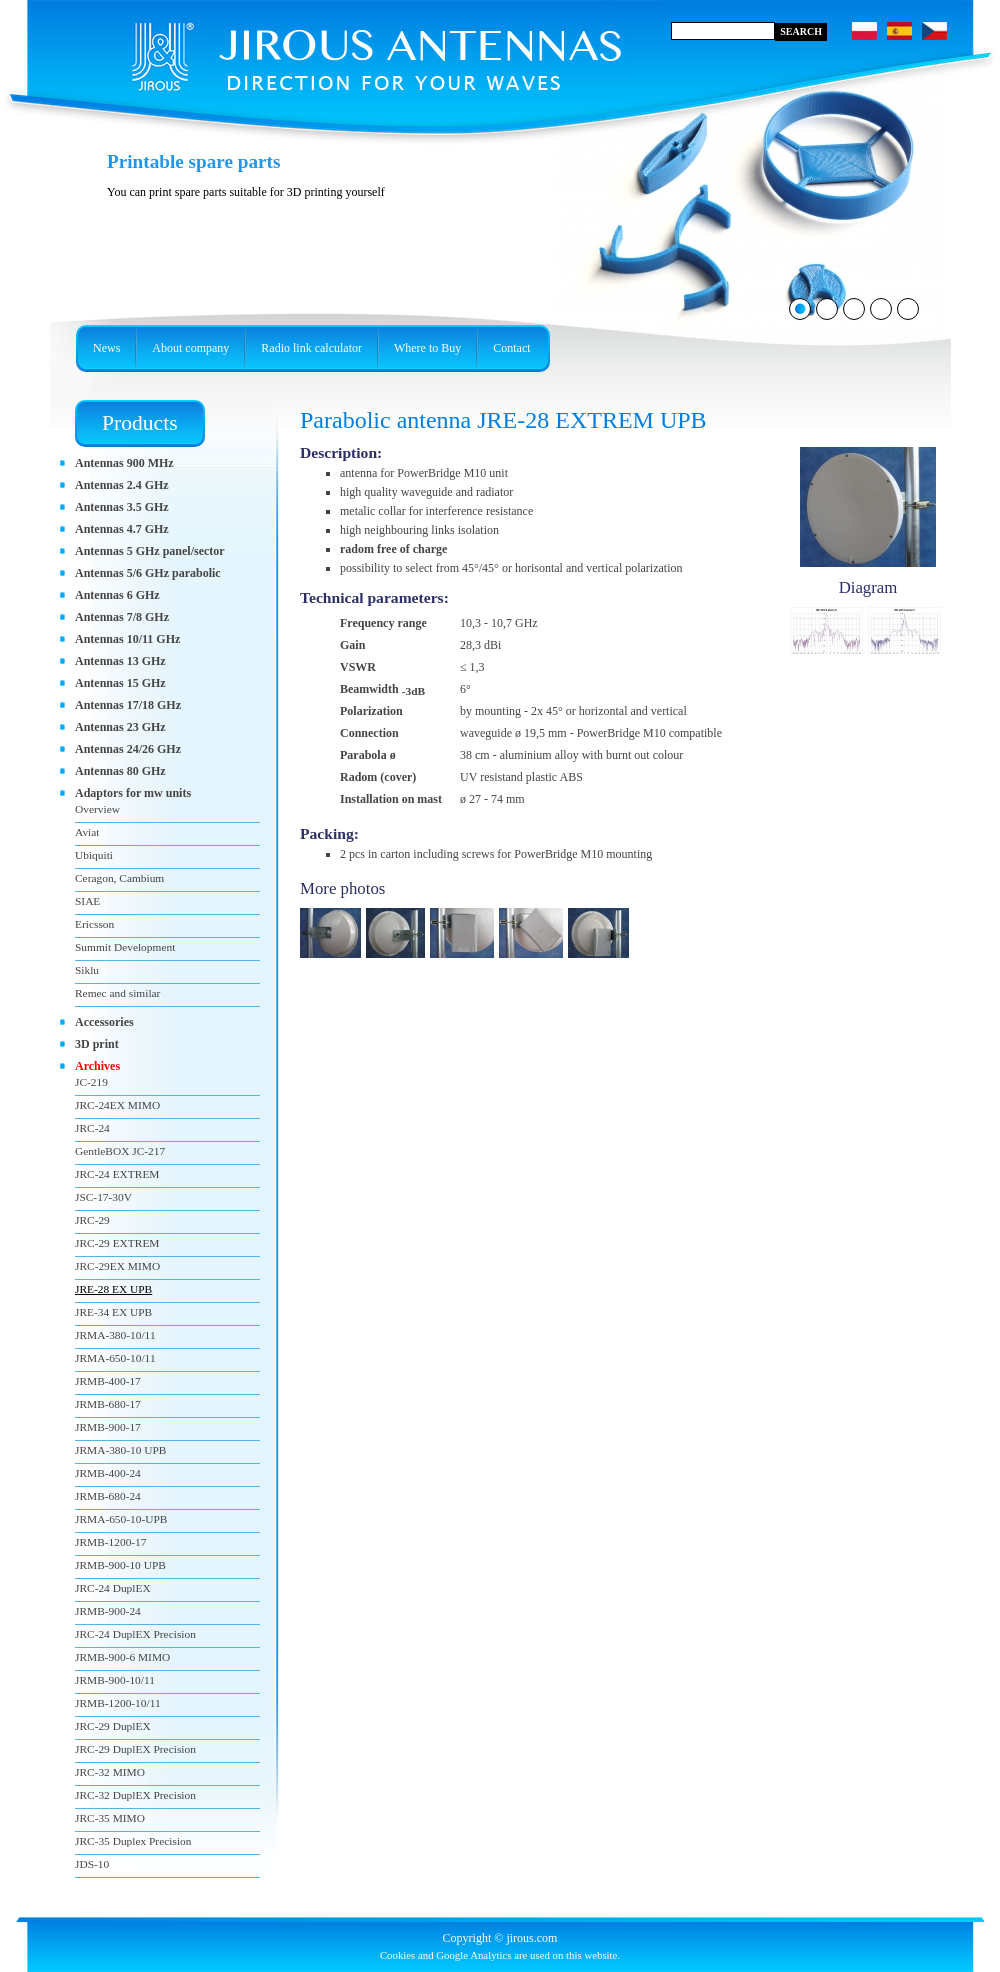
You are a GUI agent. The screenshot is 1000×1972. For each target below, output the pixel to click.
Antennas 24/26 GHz (128, 749)
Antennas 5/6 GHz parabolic (148, 573)
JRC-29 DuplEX (113, 1726)
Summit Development (125, 947)
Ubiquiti (94, 855)
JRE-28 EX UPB (113, 1289)
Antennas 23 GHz (120, 727)
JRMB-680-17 (108, 1404)
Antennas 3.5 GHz (122, 507)
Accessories (104, 1022)
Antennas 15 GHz (120, 683)
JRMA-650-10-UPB (121, 1519)
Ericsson (94, 924)
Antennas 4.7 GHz (122, 529)
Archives (97, 1066)
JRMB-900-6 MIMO (122, 1657)
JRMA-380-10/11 (115, 1335)
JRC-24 (92, 1128)
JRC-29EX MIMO (117, 1266)
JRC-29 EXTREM (117, 1243)
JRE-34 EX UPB (113, 1312)
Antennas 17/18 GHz (128, 705)
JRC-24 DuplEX (113, 1588)
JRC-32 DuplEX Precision (135, 1795)
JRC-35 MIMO (110, 1818)
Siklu (87, 970)
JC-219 (91, 1082)
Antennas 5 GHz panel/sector (150, 551)
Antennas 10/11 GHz (127, 639)
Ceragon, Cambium (119, 878)
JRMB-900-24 (108, 1611)
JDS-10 (92, 1864)
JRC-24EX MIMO (117, 1105)
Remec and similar (117, 993)
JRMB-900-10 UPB (120, 1565)
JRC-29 (92, 1220)
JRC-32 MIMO (110, 1772)
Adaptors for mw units (133, 793)
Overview (97, 809)
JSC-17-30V (103, 1197)
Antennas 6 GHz (117, 595)
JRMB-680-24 (108, 1496)
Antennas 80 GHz (120, 771)
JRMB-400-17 (108, 1381)
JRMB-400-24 (108, 1473)
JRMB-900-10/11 (115, 1680)
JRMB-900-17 (108, 1427)
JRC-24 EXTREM (117, 1174)
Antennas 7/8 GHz (122, 617)
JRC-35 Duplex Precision (133, 1841)
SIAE (87, 901)
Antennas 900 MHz (124, 463)
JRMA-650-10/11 (115, 1358)
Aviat (87, 832)
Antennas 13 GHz (120, 661)
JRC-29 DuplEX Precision (135, 1749)
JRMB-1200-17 (111, 1542)
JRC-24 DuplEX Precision (135, 1634)
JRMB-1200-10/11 (118, 1703)
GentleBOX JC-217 (120, 1151)
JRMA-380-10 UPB (120, 1450)
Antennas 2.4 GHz (122, 485)
